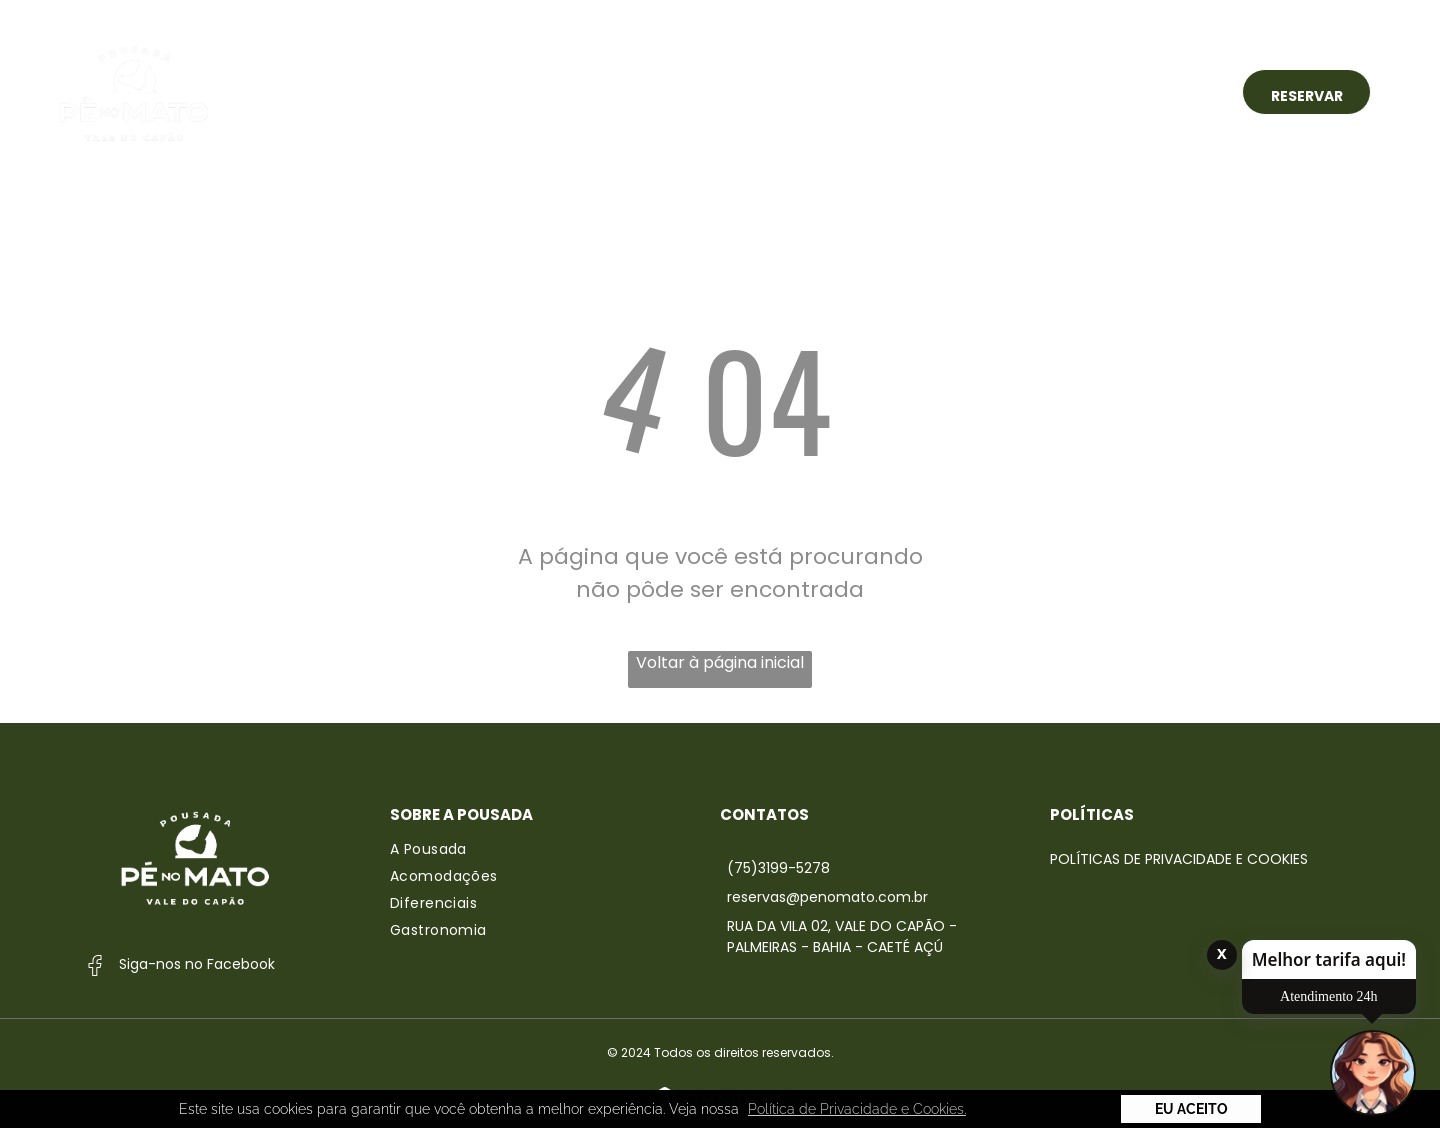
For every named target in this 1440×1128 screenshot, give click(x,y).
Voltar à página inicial (720, 662)
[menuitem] (453, 91)
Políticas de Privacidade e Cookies (1179, 859)
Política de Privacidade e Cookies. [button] (857, 1109)
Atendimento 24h (1329, 996)
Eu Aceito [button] (1191, 1109)
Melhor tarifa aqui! (1329, 959)
